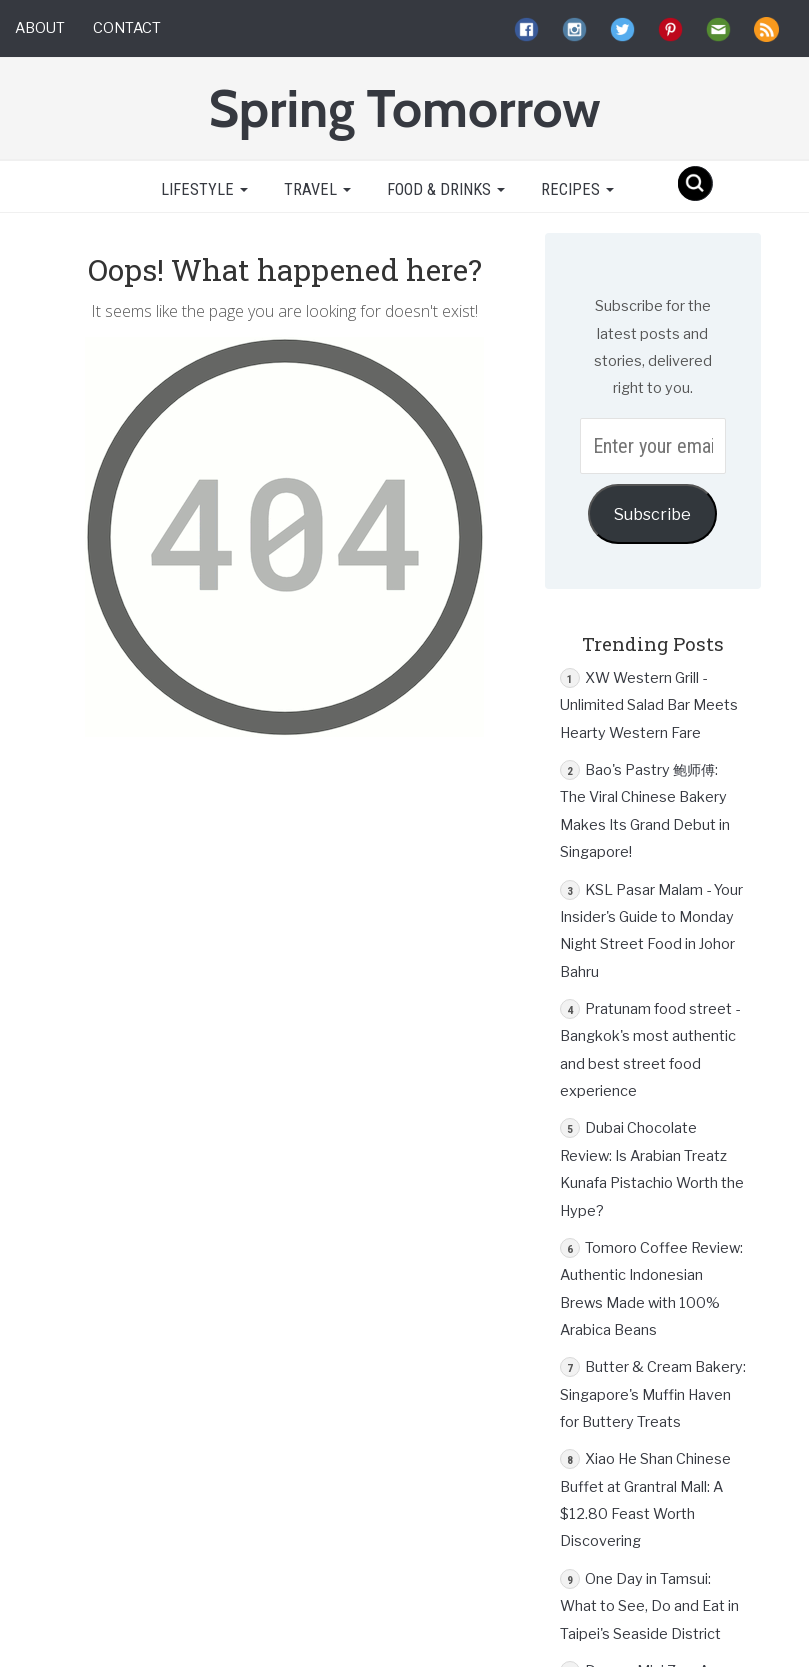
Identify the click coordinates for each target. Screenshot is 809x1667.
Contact (127, 28)
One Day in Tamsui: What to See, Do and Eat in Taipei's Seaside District (649, 1606)
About (40, 28)
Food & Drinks (446, 189)
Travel (317, 189)
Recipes (577, 189)
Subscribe (652, 514)
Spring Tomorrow (404, 108)
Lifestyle (202, 189)
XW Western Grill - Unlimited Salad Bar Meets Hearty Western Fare (649, 705)
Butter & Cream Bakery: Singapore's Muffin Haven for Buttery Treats (653, 1394)
